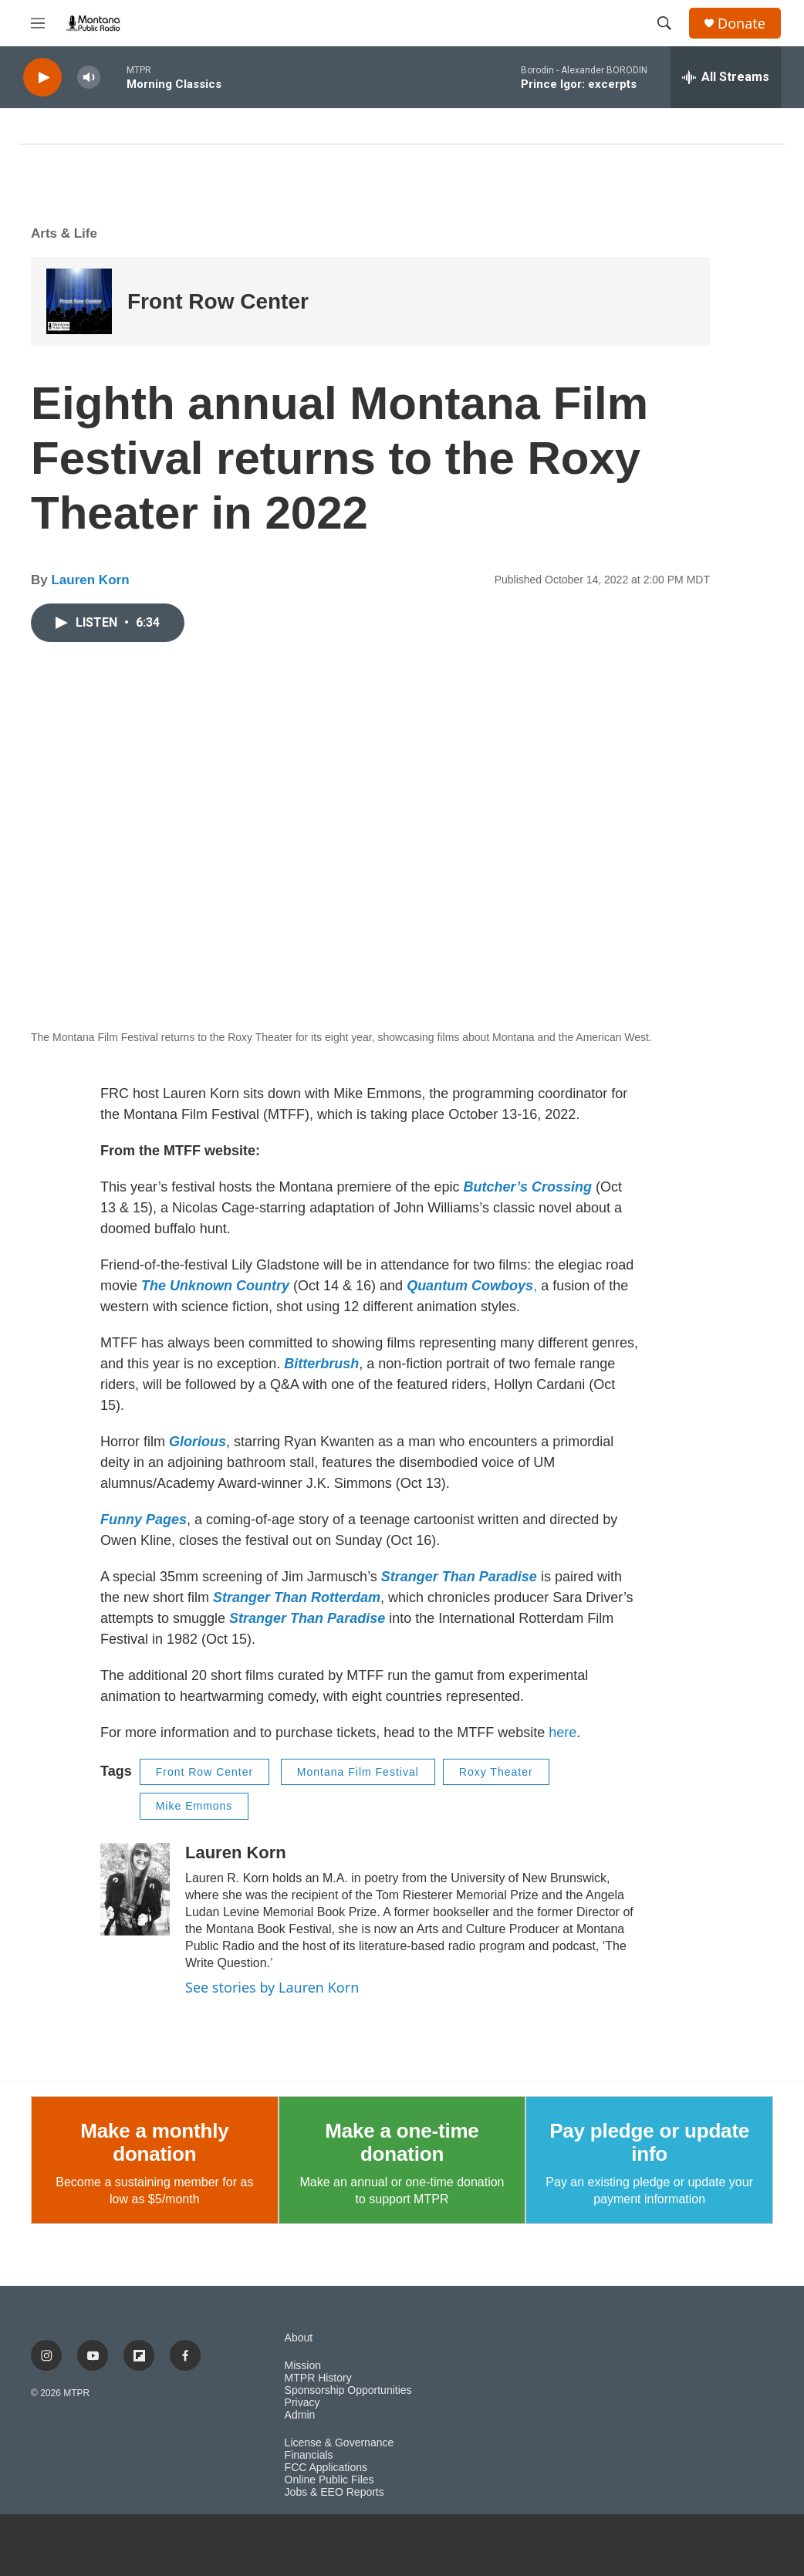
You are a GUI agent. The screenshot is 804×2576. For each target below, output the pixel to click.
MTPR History (318, 2378)
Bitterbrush (321, 1363)
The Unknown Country (215, 1285)
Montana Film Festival (358, 1772)
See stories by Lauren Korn (272, 1987)
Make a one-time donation (401, 2142)
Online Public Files (329, 2480)
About (299, 2338)
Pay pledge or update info (649, 2142)
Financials (309, 2455)
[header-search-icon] (664, 23)
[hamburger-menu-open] (37, 23)
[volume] (89, 77)
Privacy (302, 2403)
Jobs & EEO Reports (334, 2492)
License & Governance (339, 2443)
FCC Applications (326, 2467)
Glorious (197, 1441)
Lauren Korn (90, 580)
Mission (303, 2365)
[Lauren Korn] (135, 1889)
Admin (300, 2415)
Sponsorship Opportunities (348, 2390)
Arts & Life (64, 233)
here (562, 1732)
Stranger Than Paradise (459, 1576)
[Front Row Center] (79, 301)
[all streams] (726, 77)
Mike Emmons (194, 1806)
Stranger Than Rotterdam (296, 1597)
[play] (42, 77)
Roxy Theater (496, 1772)
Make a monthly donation (154, 2142)
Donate (741, 23)
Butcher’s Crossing (528, 1187)
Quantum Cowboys (470, 1285)
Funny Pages (143, 1519)
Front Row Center (218, 301)
